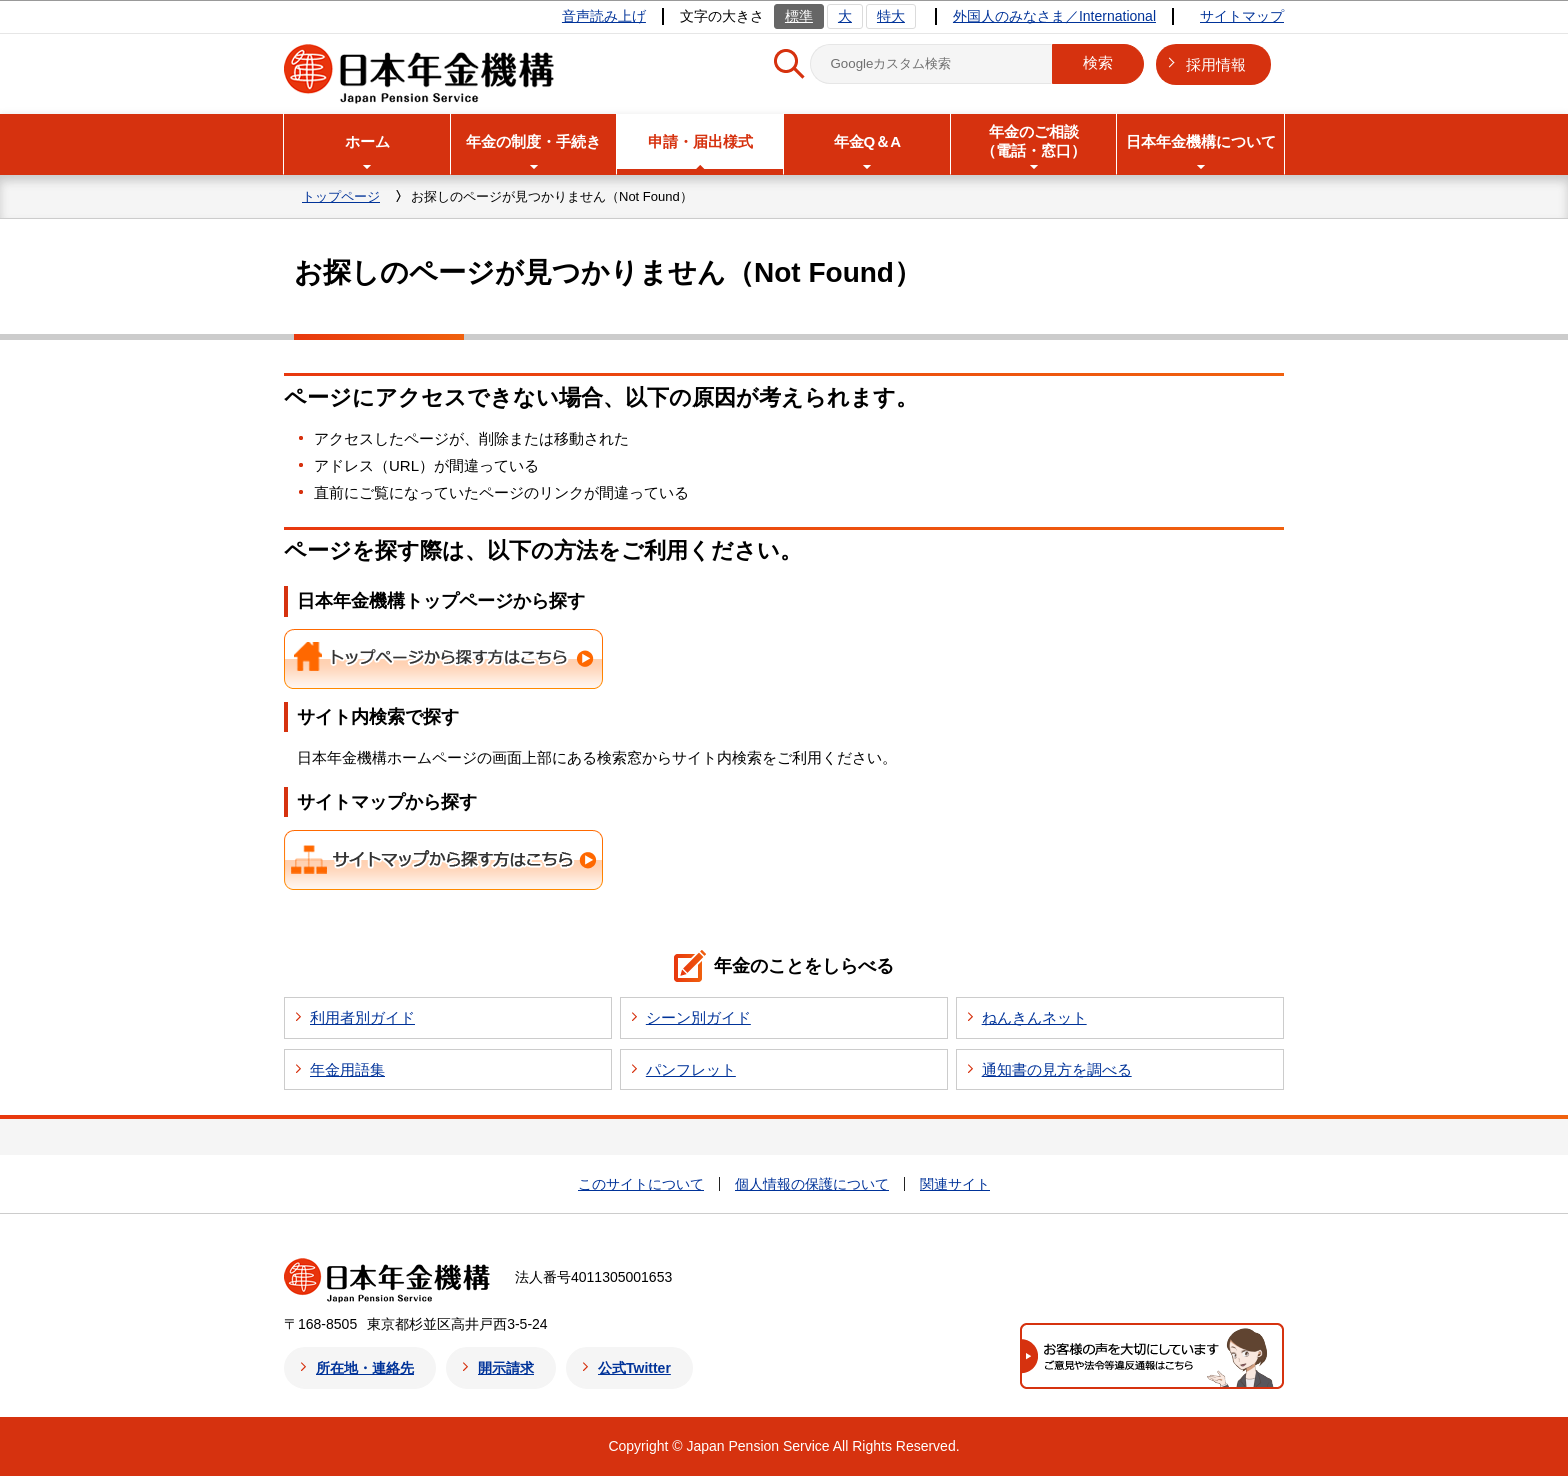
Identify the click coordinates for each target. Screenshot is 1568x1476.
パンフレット (691, 1069)
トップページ (341, 196)
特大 (891, 16)
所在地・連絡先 (365, 1368)
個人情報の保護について (812, 1184)
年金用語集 (347, 1069)
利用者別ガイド (362, 1017)
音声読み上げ (604, 16)
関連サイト (955, 1184)
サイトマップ (1242, 16)
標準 (799, 16)
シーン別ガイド (698, 1017)
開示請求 (506, 1368)
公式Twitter (634, 1368)
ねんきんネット (1034, 1017)
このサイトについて (641, 1184)
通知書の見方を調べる (1057, 1069)
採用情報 (1216, 64)
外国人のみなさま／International (1054, 16)
